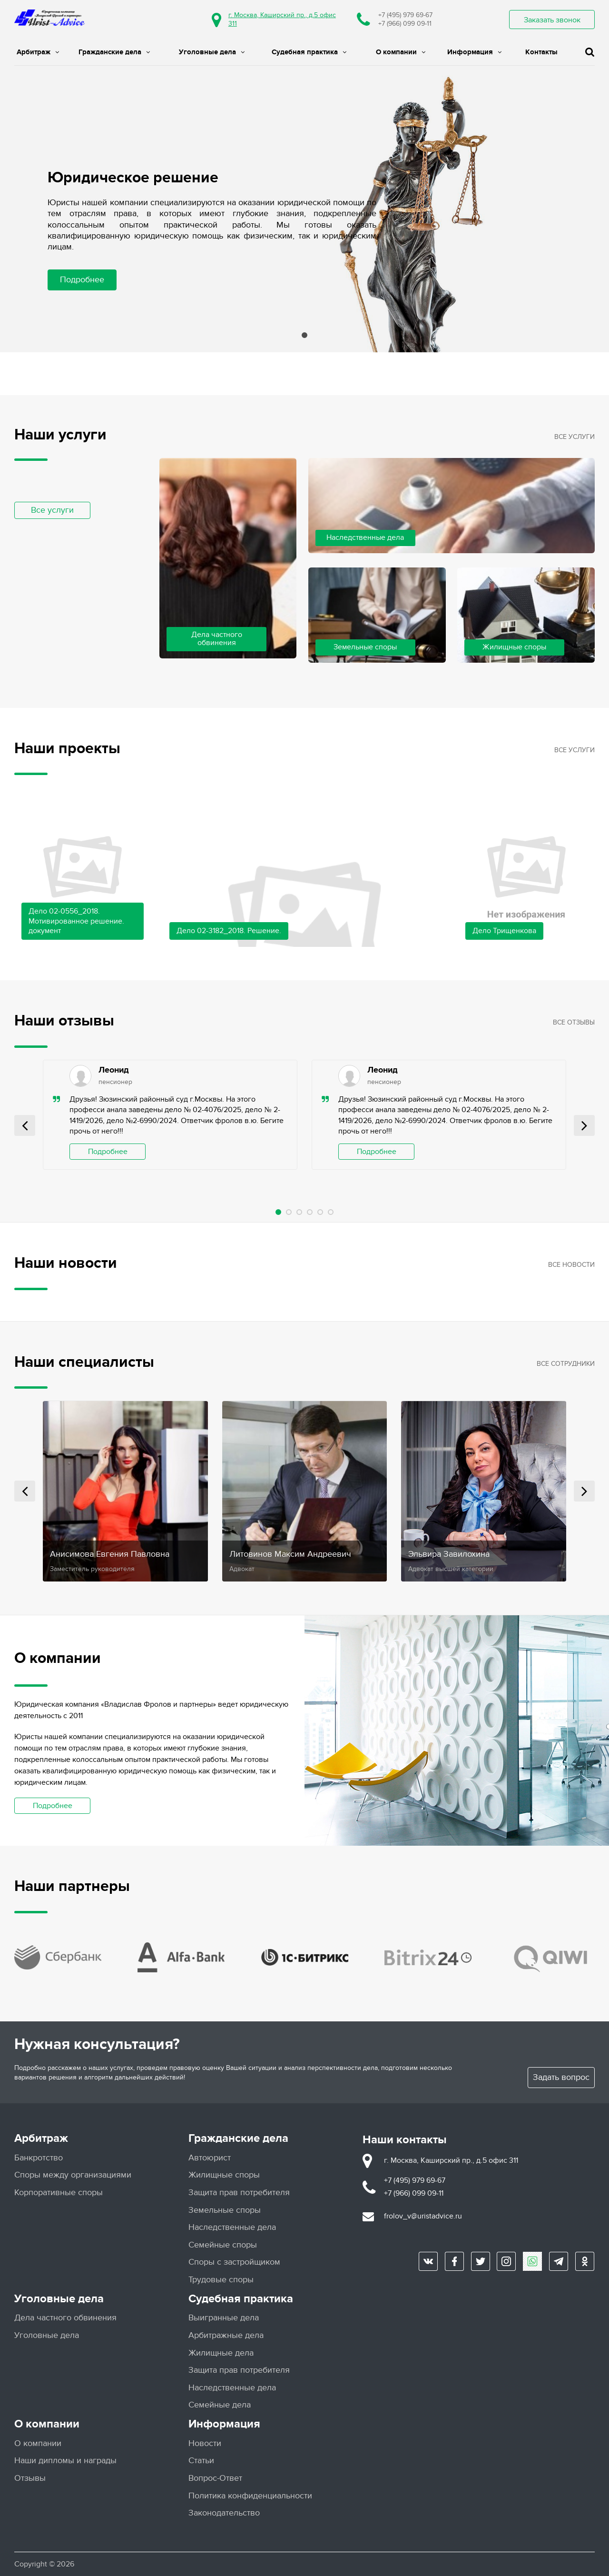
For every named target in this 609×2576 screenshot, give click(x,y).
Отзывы (30, 2478)
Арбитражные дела (226, 2335)
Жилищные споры (224, 2175)
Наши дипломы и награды (65, 2461)
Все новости (571, 1265)
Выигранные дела (223, 2318)
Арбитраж (38, 52)
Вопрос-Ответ (215, 2478)
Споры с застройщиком (234, 2262)
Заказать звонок (552, 20)
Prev (24, 1125)
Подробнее (82, 280)
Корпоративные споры (58, 2192)
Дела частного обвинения (65, 2318)
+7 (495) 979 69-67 (405, 15)
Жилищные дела (221, 2352)
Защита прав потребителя (239, 2192)
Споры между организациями (72, 2175)
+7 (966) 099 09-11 (405, 24)
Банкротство (38, 2157)
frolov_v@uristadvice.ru (423, 2215)
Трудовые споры (221, 2279)
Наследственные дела (232, 2227)
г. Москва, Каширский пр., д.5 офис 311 (451, 2160)
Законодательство (224, 2512)
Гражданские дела (114, 52)
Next (584, 1125)
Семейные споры (222, 2244)
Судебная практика (309, 52)
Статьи (201, 2461)
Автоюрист (209, 2157)
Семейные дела (219, 2405)
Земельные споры (224, 2210)
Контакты (541, 52)
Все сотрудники (566, 1364)
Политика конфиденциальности (250, 2495)
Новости (204, 2443)
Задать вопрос (561, 2077)
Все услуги (52, 510)
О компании (400, 52)
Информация (474, 52)
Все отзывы (574, 1022)
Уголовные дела (212, 52)
